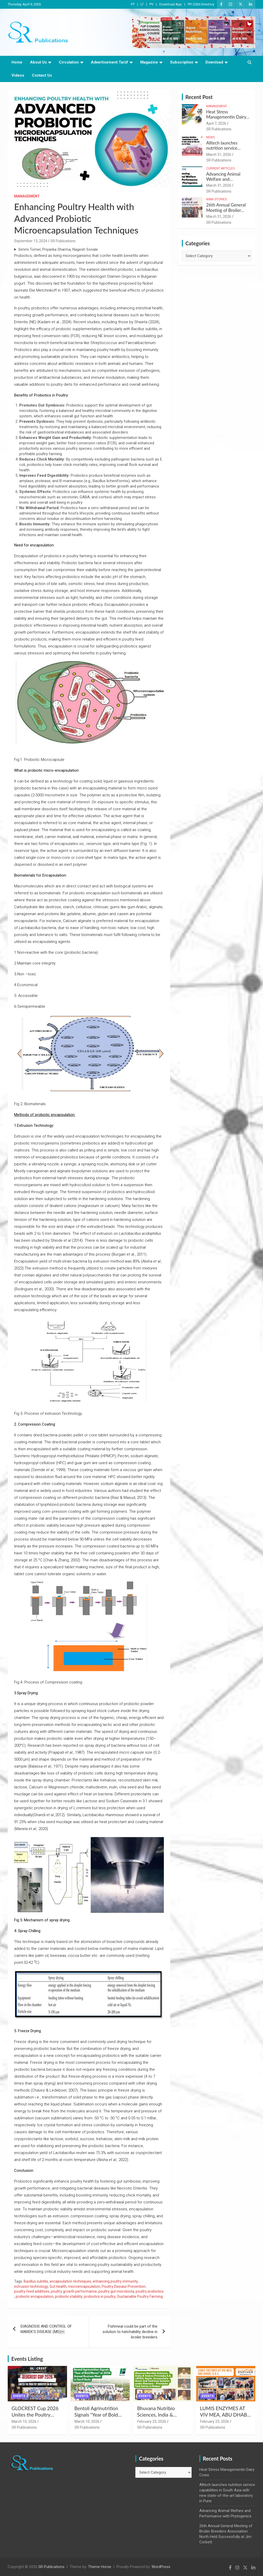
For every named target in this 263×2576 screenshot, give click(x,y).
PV (151, 4)
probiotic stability (68, 2296)
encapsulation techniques (70, 2281)
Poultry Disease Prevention (123, 2286)
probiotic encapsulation (34, 2296)
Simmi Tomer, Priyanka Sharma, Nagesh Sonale (58, 249)
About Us (38, 62)
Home (17, 62)
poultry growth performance (74, 2291)
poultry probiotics (150, 2291)
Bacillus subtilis (36, 2281)
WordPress (161, 2566)
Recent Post (199, 97)
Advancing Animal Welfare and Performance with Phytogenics (223, 181)
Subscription (181, 62)
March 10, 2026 (24, 2421)
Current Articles (220, 168)
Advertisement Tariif (109, 62)
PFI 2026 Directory (201, 4)
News (210, 137)
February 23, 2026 (151, 2421)
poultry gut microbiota (116, 2291)
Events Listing (27, 2359)
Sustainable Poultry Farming (140, 2296)
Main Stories (216, 199)
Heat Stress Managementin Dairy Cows (226, 117)
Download (214, 62)
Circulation (69, 62)
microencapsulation (84, 2286)
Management (27, 196)
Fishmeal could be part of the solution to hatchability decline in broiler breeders (129, 2331)
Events (19, 2396)
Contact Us (42, 75)
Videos (18, 75)
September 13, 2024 (30, 241)
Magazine (149, 62)
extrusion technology (31, 2286)
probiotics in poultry (100, 2296)
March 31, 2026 (218, 154)
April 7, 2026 (216, 123)
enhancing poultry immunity (115, 2281)
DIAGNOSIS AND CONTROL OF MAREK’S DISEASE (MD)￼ (46, 2329)
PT (133, 4)
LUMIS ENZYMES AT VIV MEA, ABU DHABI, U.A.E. (225, 2414)
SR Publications (63, 241)
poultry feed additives (31, 2291)
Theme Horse (99, 2566)
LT (142, 4)
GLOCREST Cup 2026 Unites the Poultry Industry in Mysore (35, 2414)
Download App (170, 4)
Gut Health (58, 2286)
